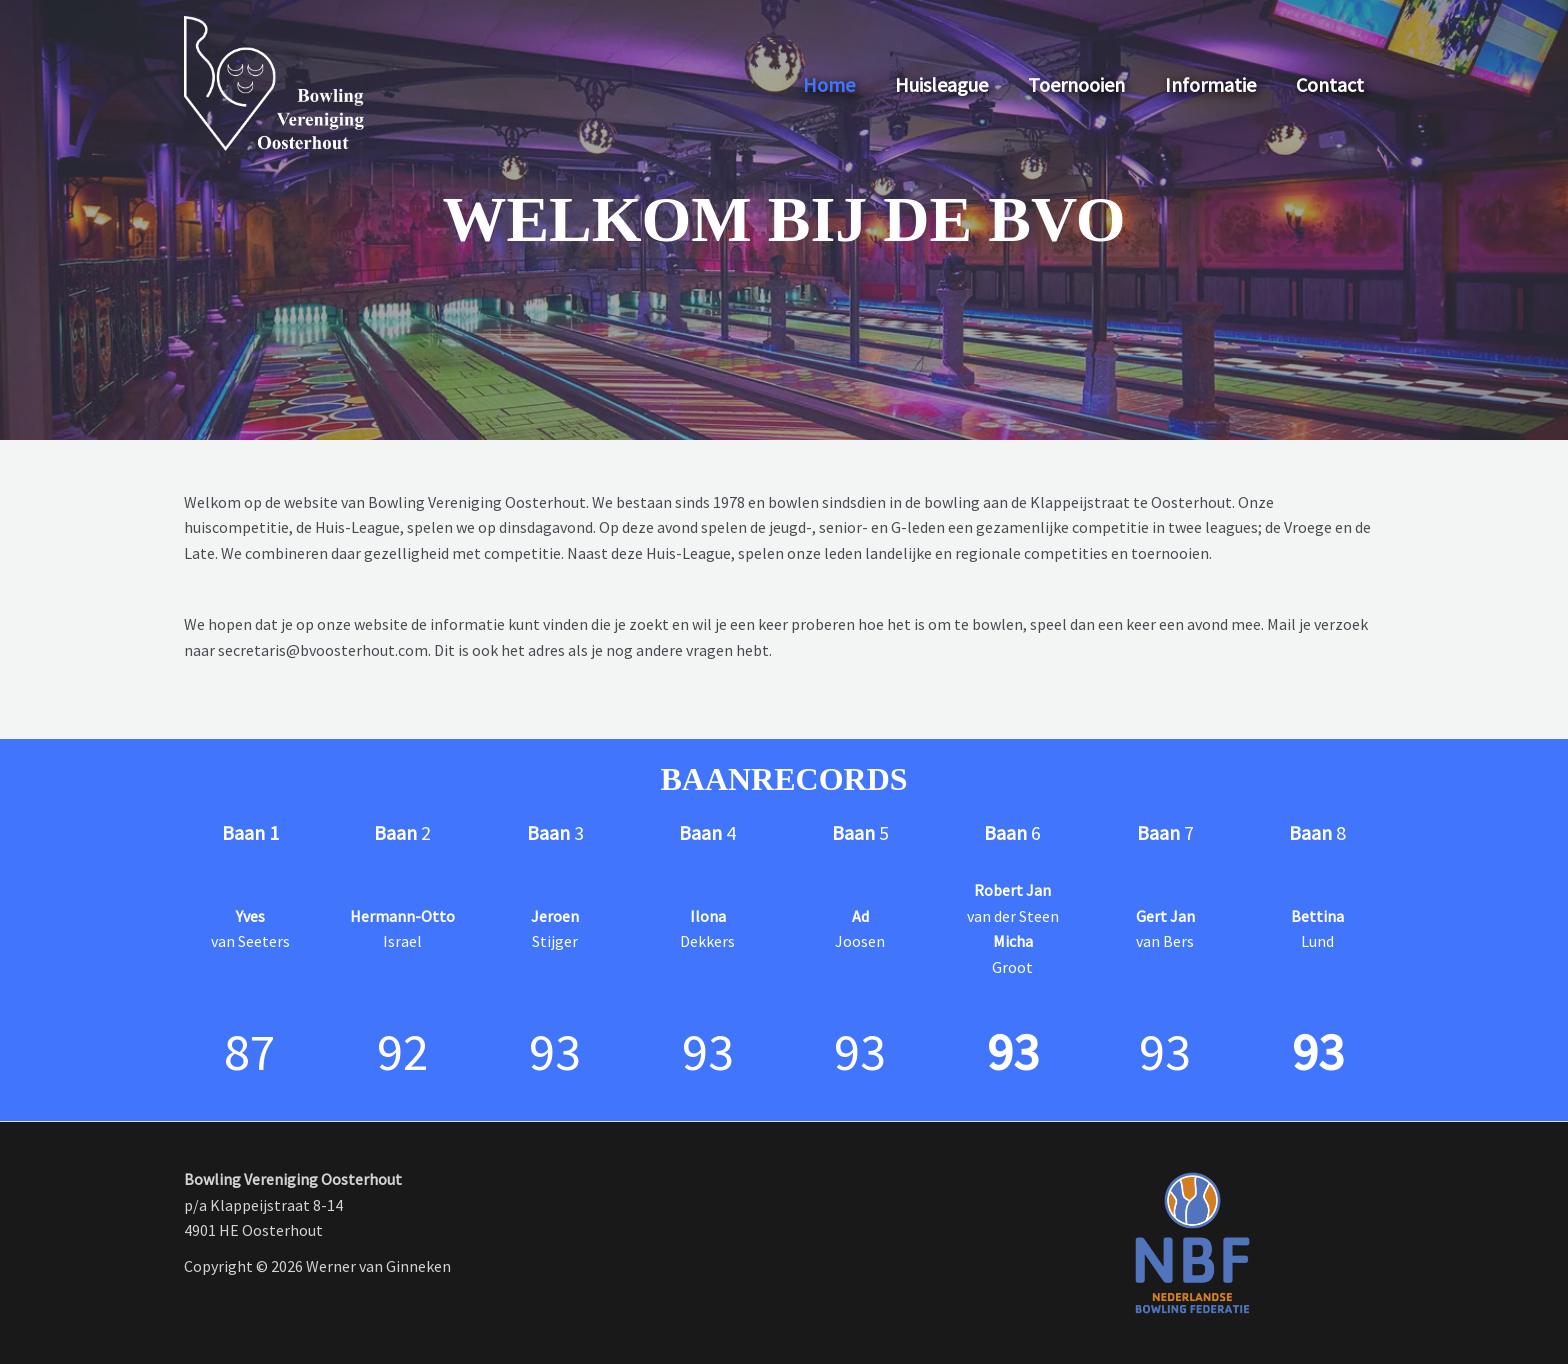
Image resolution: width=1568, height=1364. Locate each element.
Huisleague (941, 84)
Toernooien (1076, 84)
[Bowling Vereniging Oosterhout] (274, 83)
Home (829, 84)
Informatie (1210, 84)
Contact (1330, 84)
